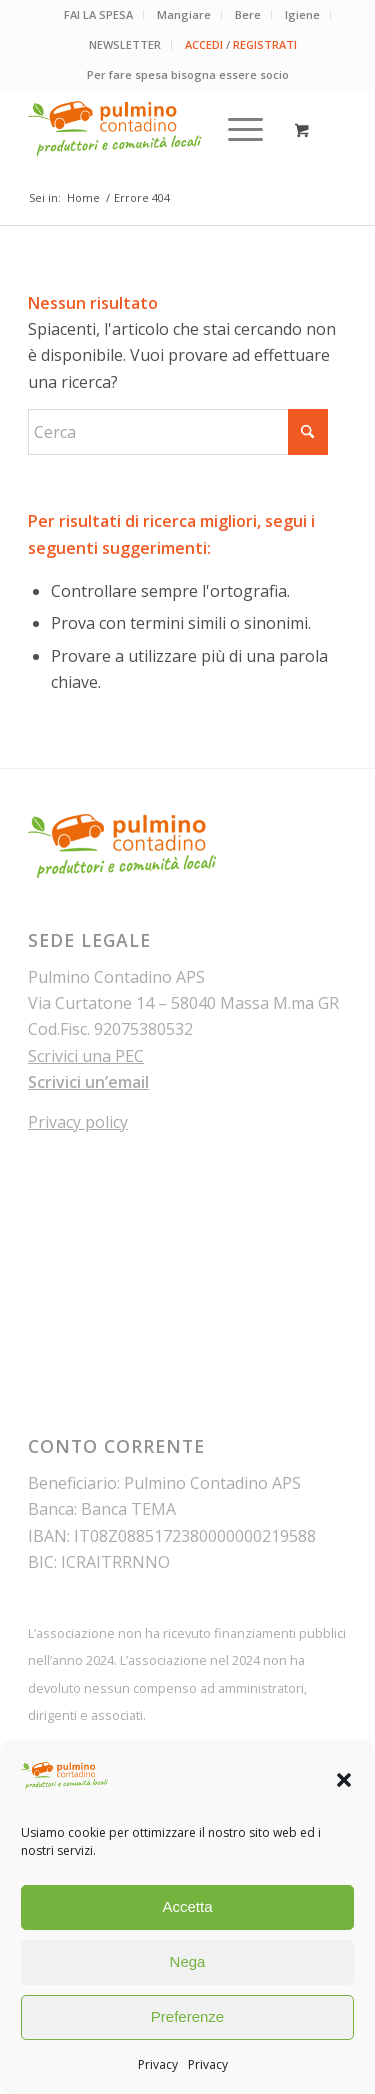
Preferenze (187, 2016)
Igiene (302, 14)
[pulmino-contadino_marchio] (155, 129)
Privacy (158, 2064)
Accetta (187, 1906)
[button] (344, 1780)
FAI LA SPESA (98, 14)
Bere (248, 14)
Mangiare (184, 14)
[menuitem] (99, 15)
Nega (188, 1961)
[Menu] (235, 129)
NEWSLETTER (125, 44)
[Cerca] (178, 432)
